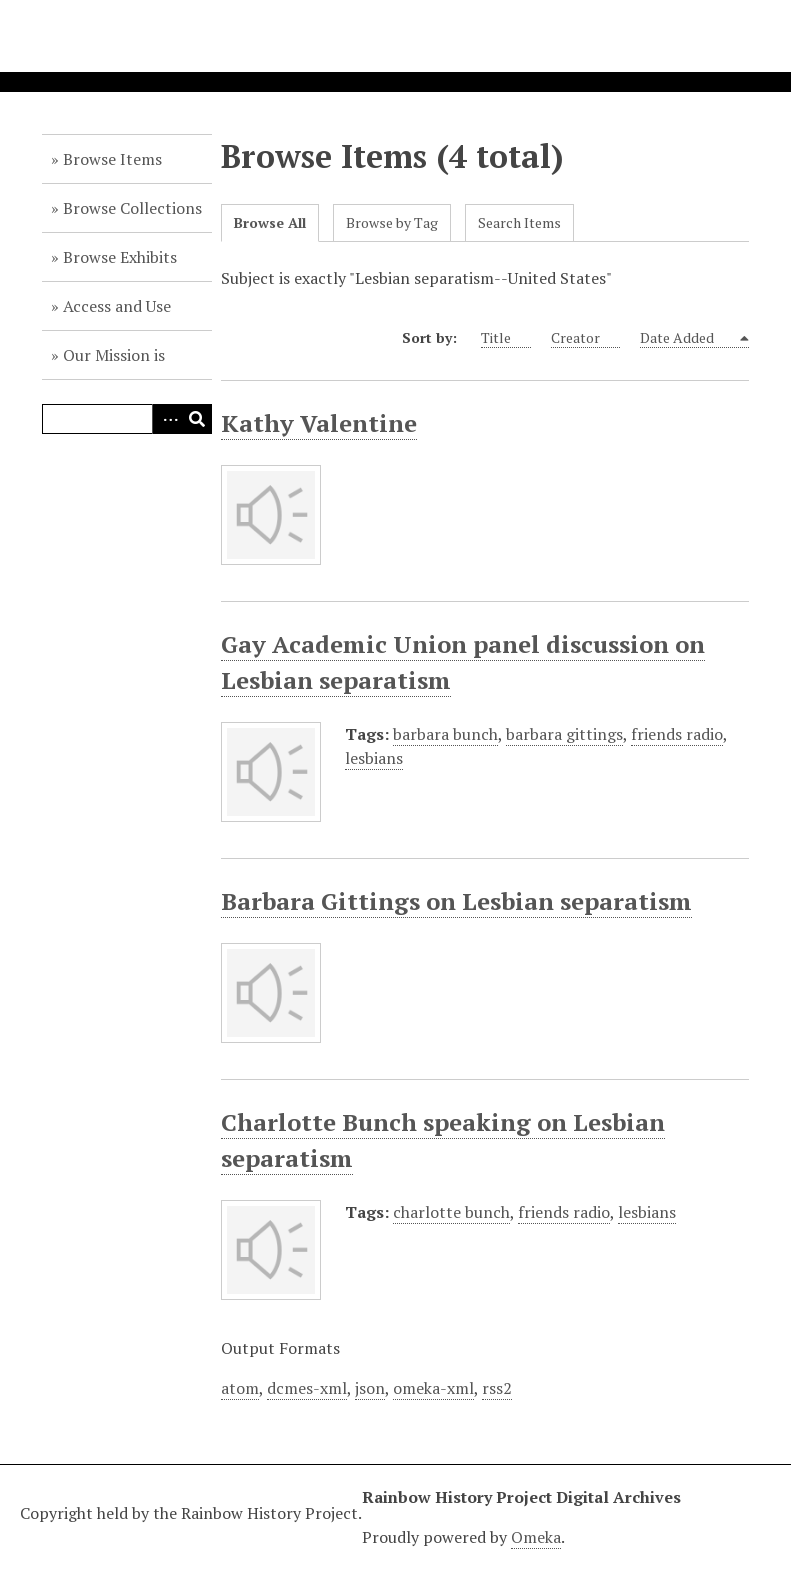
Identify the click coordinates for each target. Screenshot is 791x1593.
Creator (585, 338)
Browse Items (112, 159)
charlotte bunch (451, 1212)
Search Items (519, 222)
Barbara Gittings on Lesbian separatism (456, 901)
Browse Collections (132, 208)
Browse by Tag (392, 222)
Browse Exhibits (120, 257)
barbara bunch (445, 734)
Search (197, 419)
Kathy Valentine (319, 423)
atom (240, 1388)
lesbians (374, 758)
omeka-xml (433, 1388)
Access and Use (117, 306)
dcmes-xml (307, 1388)
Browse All (270, 222)
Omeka (536, 1537)
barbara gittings (564, 734)
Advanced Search (167, 419)
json (370, 1388)
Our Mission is (114, 355)
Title (506, 338)
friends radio (677, 734)
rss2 (497, 1388)
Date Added (688, 338)
